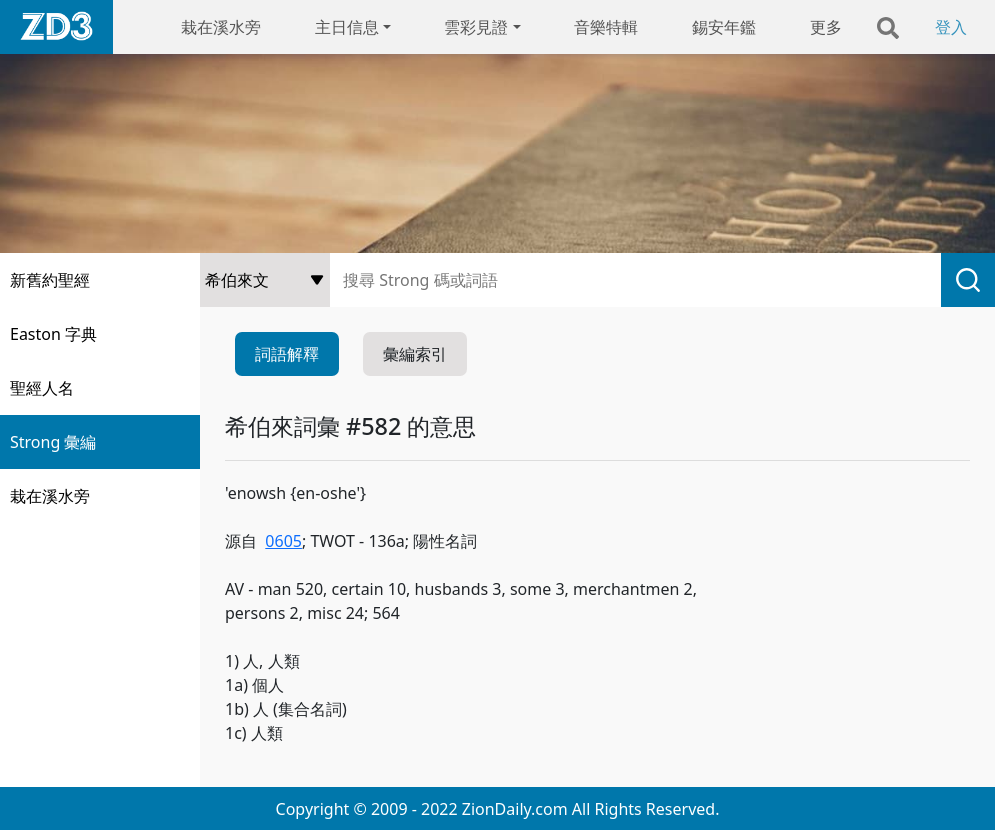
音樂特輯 (606, 27)
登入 (951, 27)
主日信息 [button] (347, 27)
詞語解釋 (287, 354)
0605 (283, 541)
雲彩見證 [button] (476, 27)
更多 (826, 27)
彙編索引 (415, 354)
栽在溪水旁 (221, 27)
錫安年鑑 (724, 27)
